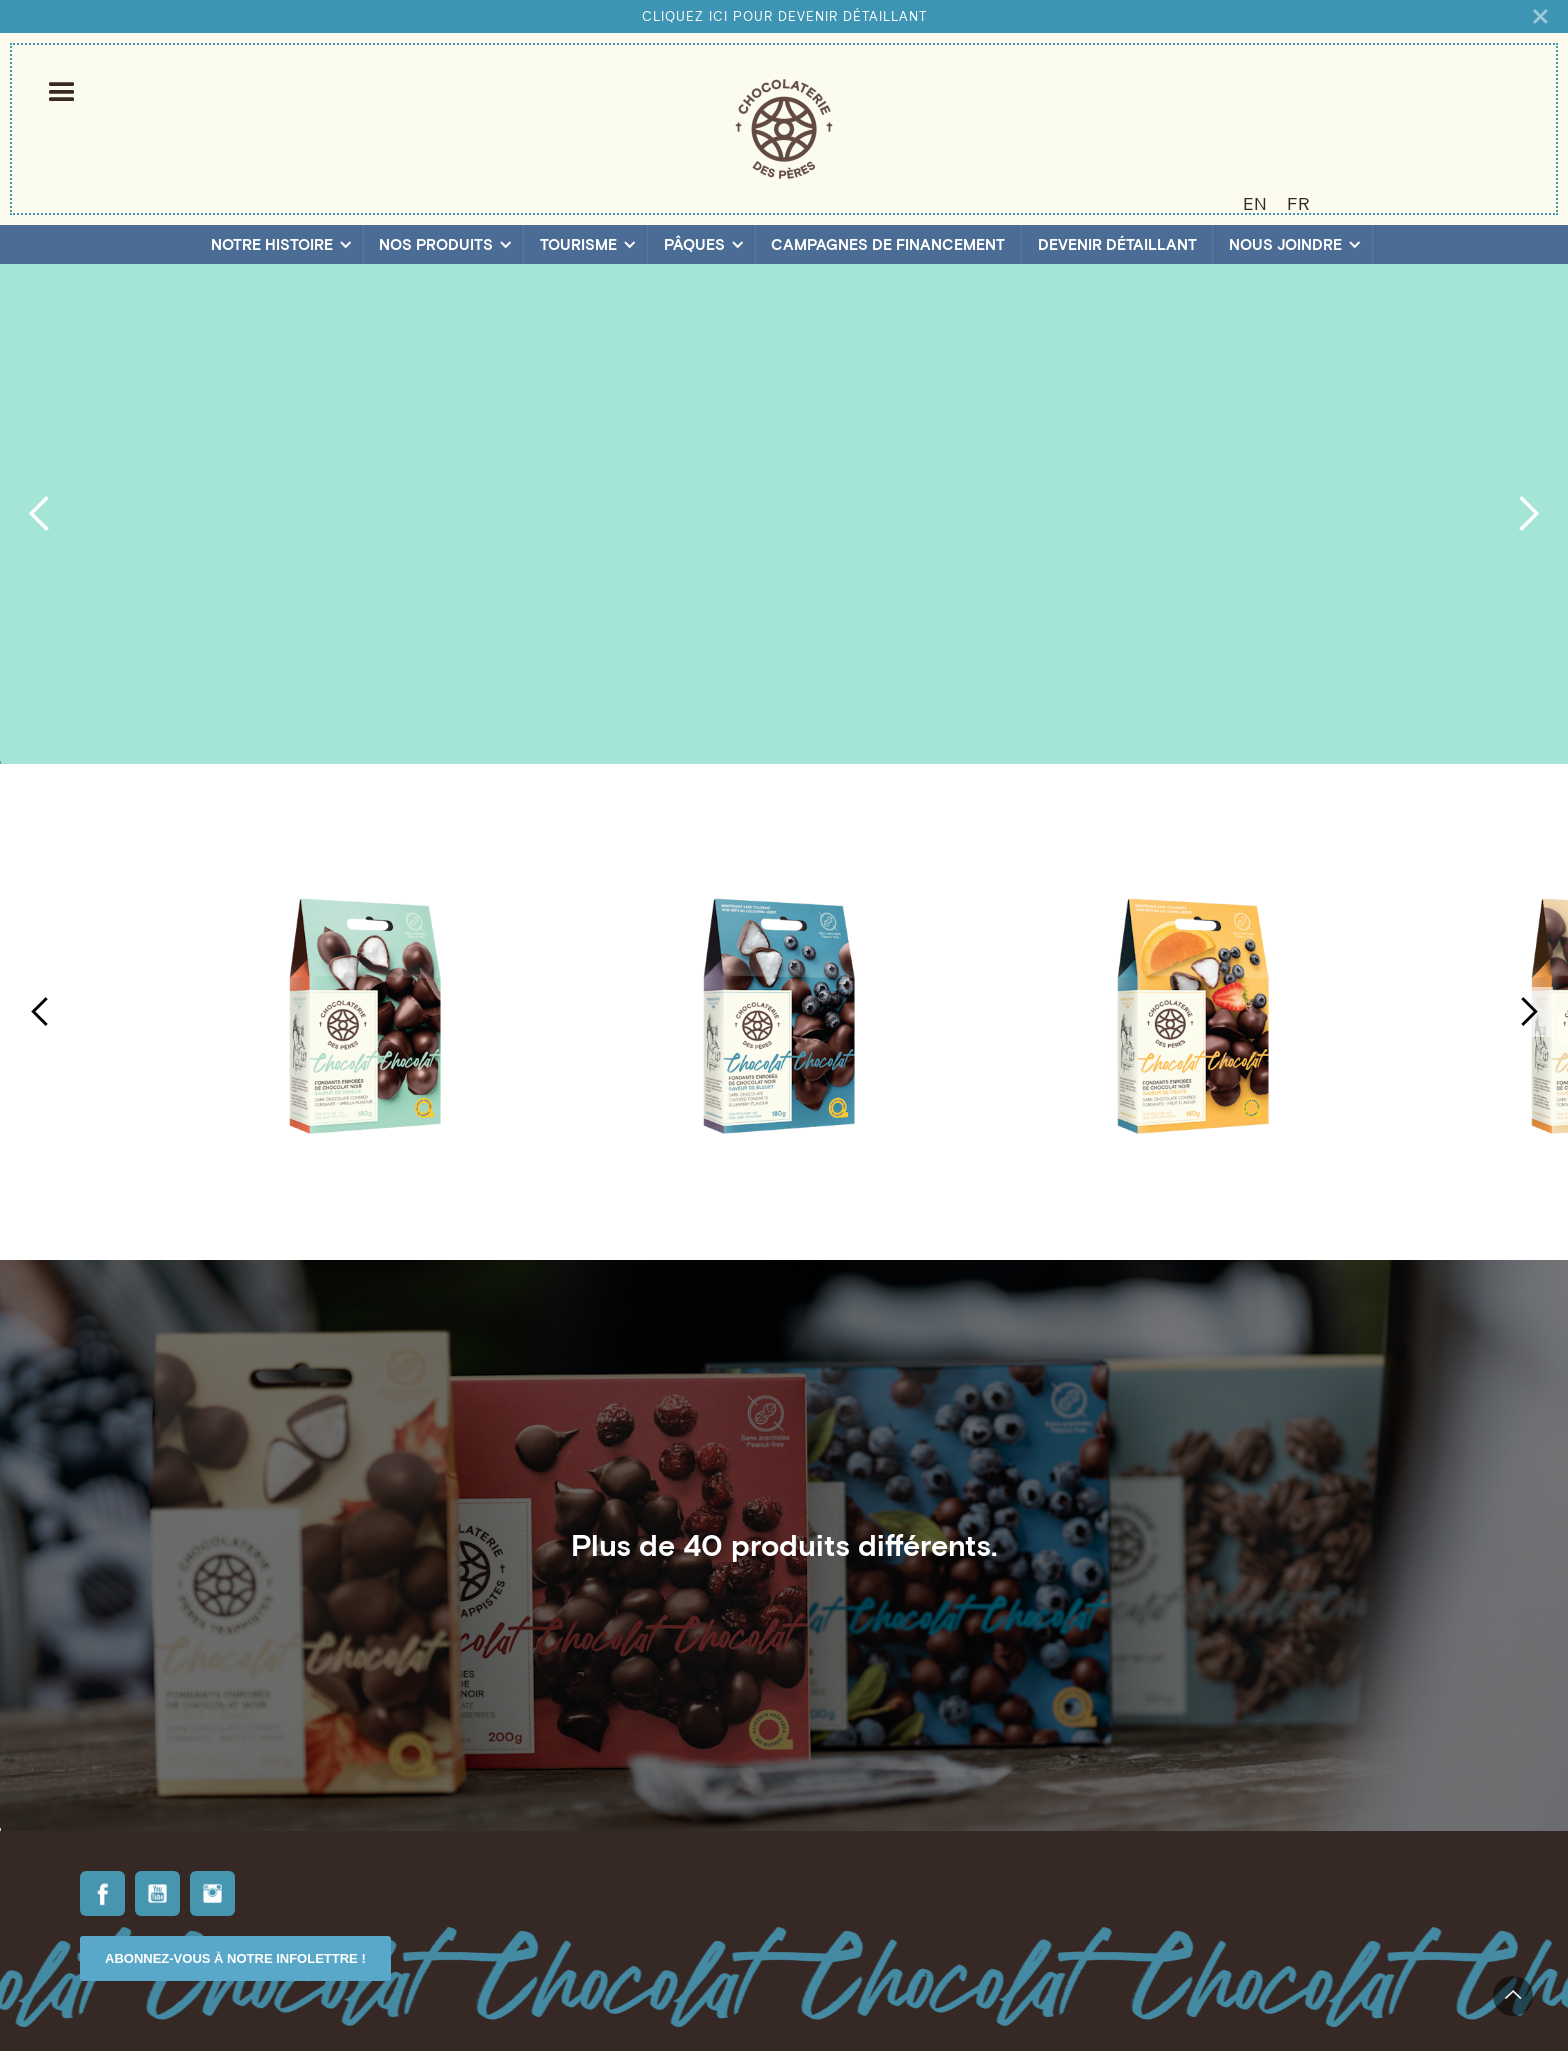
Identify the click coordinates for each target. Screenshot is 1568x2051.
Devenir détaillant (1117, 244)
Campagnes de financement (888, 244)
